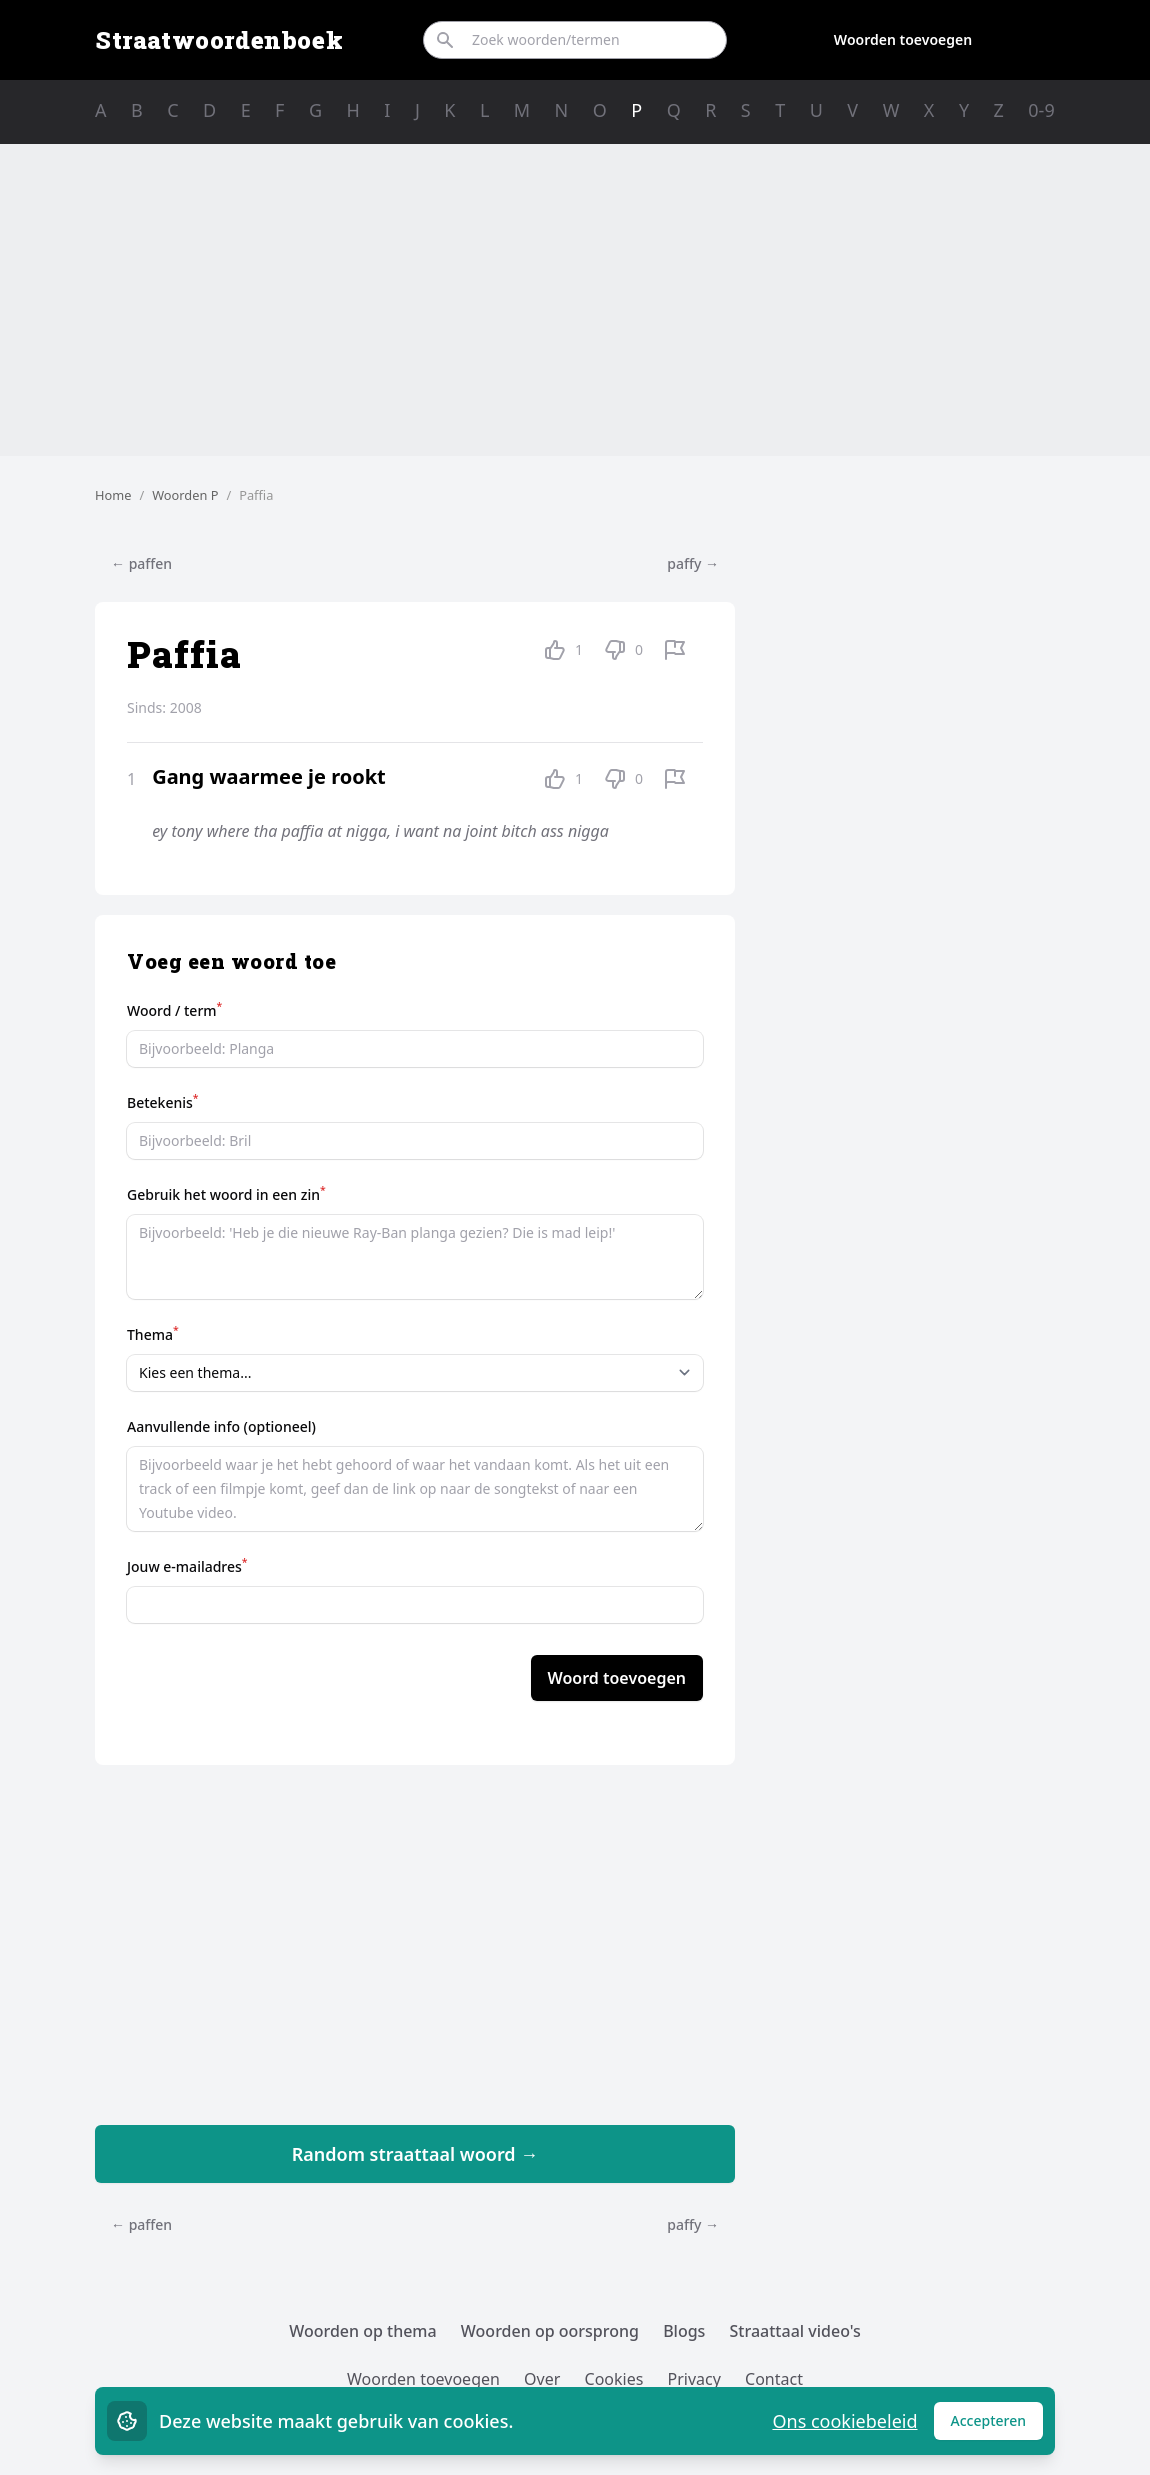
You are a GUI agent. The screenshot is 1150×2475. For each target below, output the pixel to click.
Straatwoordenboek (219, 40)
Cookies (614, 2379)
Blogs (684, 2331)
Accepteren (997, 2425)
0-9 (1041, 110)
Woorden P (185, 495)
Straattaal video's (795, 2331)
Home (113, 495)
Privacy (694, 2379)
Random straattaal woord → (415, 2154)
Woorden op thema (363, 2331)
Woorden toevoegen (903, 39)
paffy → (693, 563)
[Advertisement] (575, 300)
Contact (774, 2379)
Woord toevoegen (617, 1678)
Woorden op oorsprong (550, 2331)
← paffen (141, 563)
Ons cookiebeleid (844, 2421)
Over (542, 2379)
